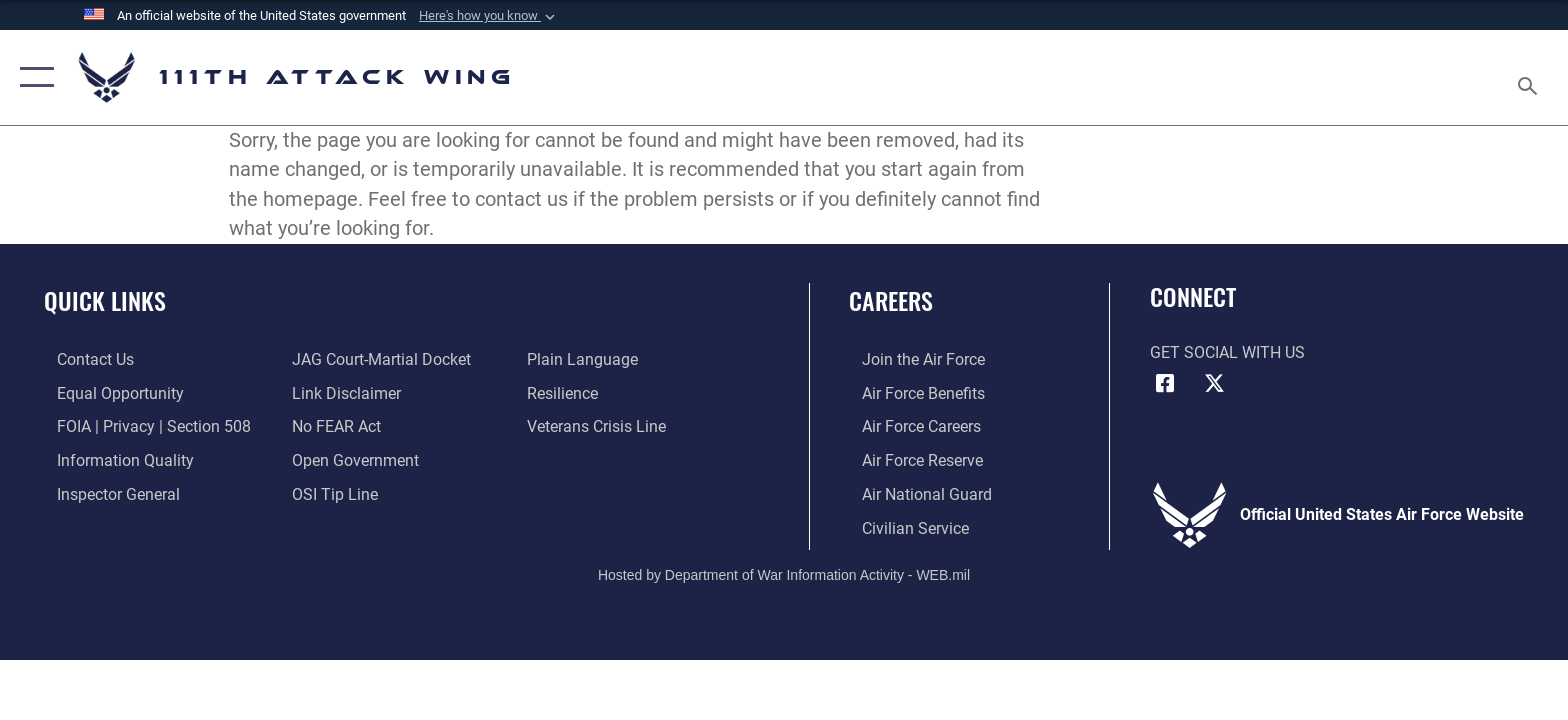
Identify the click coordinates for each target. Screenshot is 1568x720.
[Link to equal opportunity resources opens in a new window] (107, 392)
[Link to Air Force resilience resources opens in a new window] (566, 392)
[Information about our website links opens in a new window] (342, 392)
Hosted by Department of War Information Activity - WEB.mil (784, 573)
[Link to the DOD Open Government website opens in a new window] (351, 459)
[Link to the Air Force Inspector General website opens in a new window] (105, 492)
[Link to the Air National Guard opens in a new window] (914, 492)
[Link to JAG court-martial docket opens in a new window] (377, 359)
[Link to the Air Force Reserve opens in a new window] (909, 459)
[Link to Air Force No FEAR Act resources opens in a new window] (332, 426)
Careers (891, 300)
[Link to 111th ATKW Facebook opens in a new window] (1165, 384)
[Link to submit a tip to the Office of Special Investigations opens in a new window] (331, 492)
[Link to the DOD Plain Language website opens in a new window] (586, 359)
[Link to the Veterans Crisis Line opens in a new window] (600, 426)
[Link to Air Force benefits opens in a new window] (910, 392)
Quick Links (105, 300)
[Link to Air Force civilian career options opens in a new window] (902, 526)
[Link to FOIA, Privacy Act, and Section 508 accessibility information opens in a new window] (141, 426)
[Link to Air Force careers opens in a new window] (908, 426)
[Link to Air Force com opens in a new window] (910, 359)
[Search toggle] (1530, 78)
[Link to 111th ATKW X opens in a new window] (1214, 384)
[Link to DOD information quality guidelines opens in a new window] (112, 459)
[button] (489, 16)
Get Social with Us (1227, 352)
